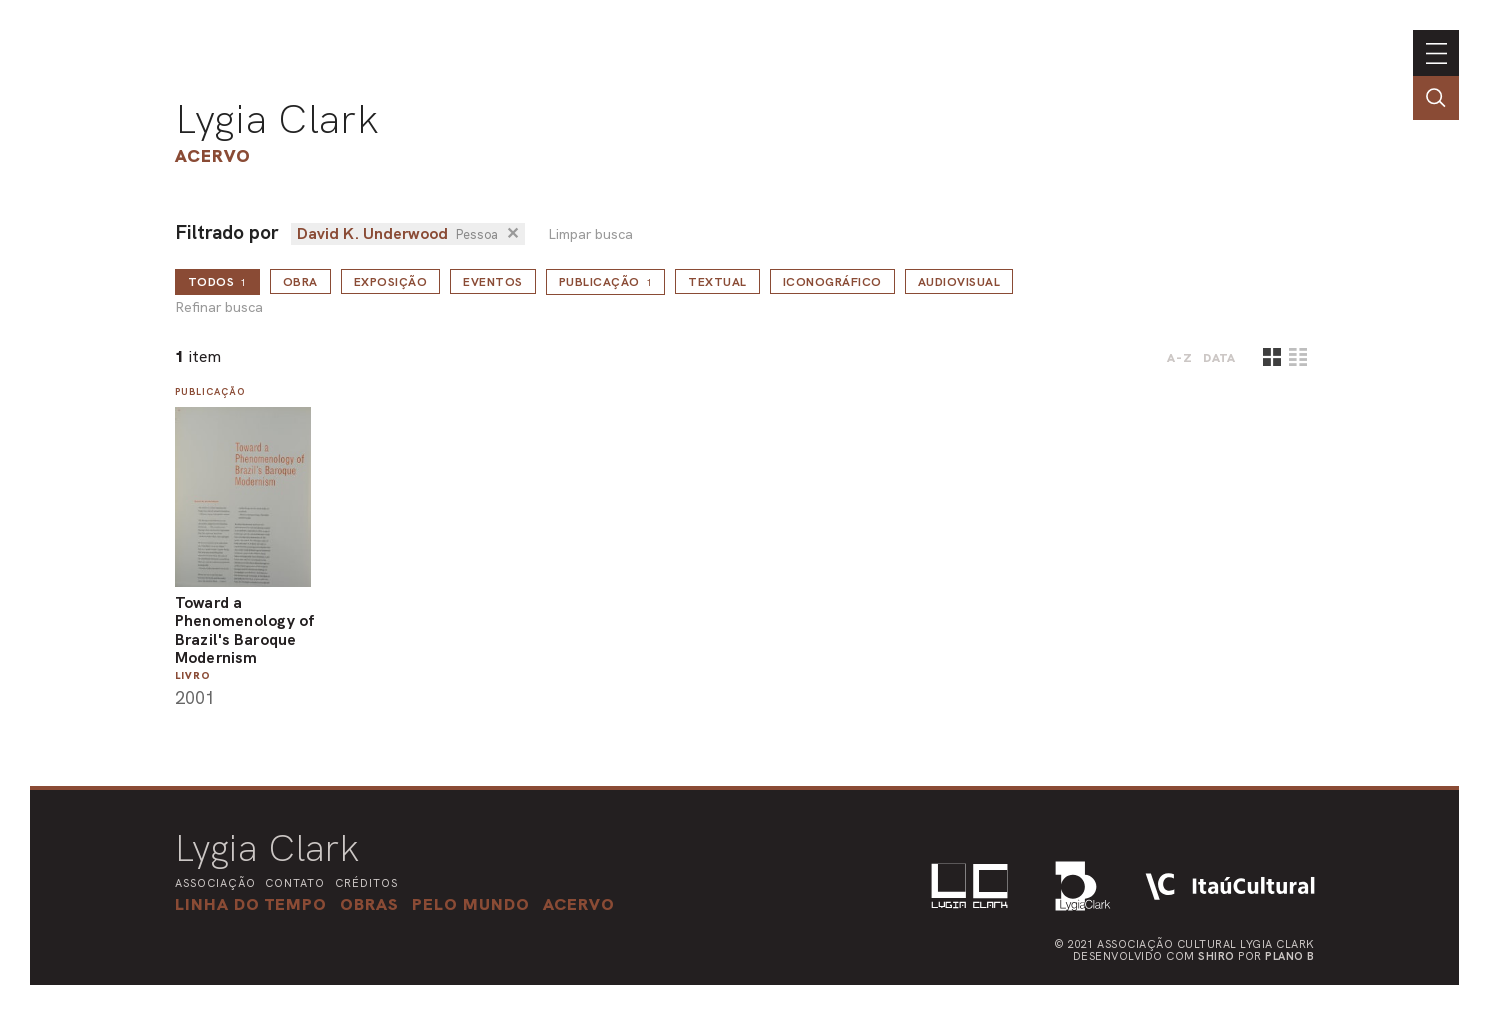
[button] (471, 904)
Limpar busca (590, 234)
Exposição (391, 282)
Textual (717, 282)
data (1219, 358)
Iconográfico (832, 282)
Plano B (1290, 956)
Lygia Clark (277, 119)
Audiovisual (959, 282)
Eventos (493, 282)
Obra (300, 282)
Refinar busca (219, 307)
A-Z (1180, 358)
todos (217, 282)
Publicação (606, 282)
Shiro (1216, 956)
